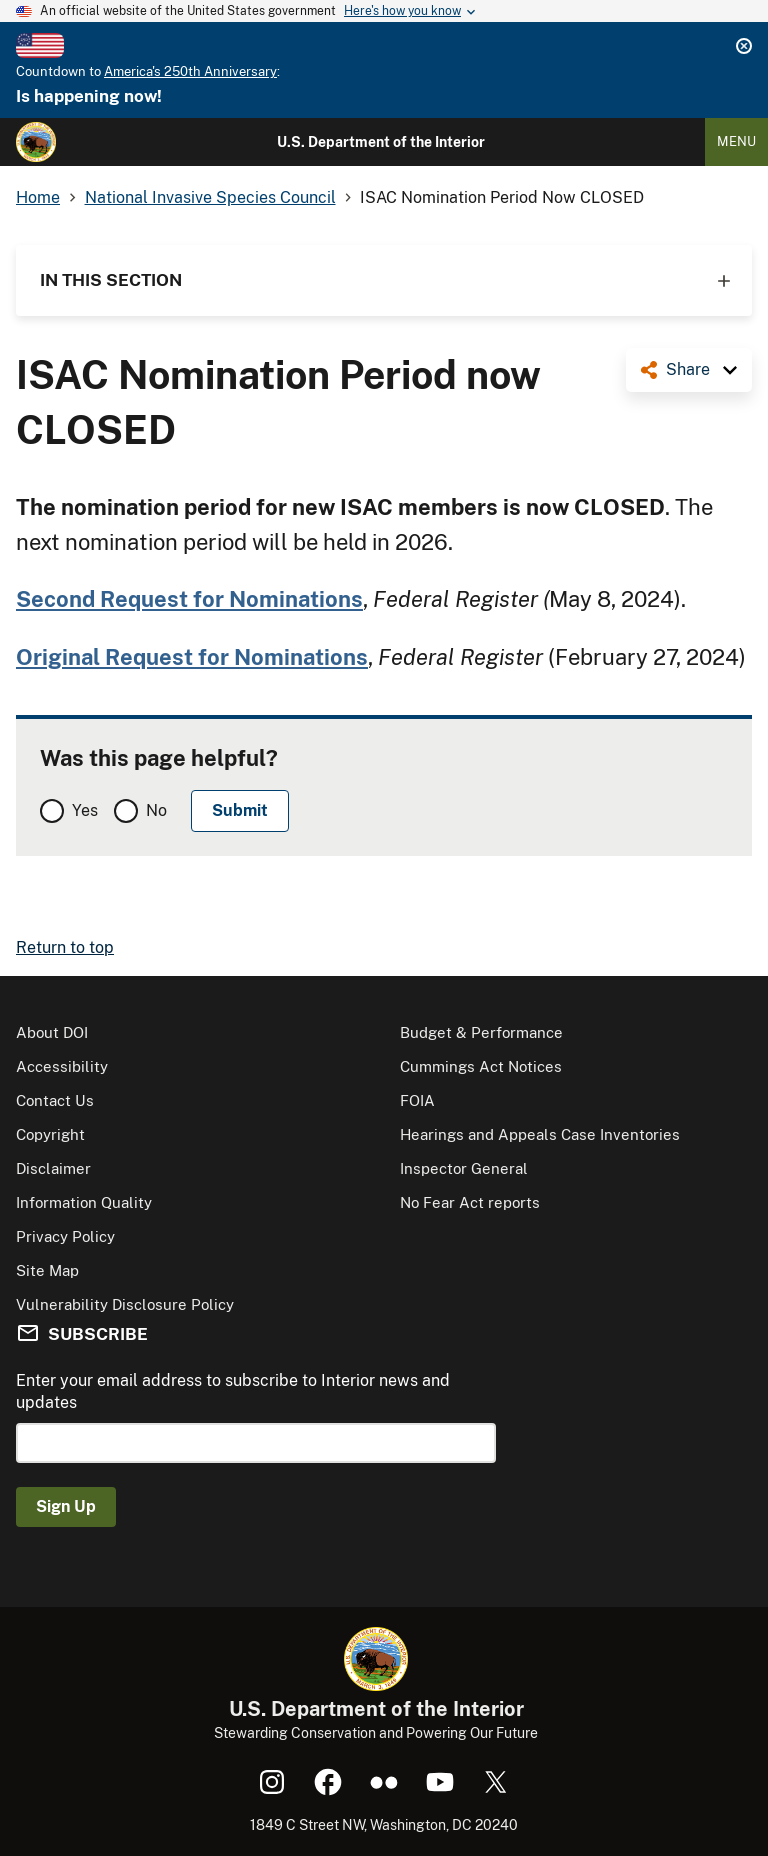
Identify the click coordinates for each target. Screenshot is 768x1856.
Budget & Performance (481, 1032)
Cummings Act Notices (481, 1066)
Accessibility (62, 1066)
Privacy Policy (65, 1236)
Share (688, 369)
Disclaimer (53, 1168)
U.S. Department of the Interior (381, 142)
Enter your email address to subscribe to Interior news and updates (233, 1391)
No (156, 810)
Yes (85, 810)
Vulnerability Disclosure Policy (125, 1304)
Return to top (65, 947)
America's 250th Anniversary (190, 71)
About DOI (52, 1032)
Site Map (47, 1270)
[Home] (36, 142)
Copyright (50, 1134)
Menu (736, 141)
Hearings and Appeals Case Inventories (540, 1134)
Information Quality (84, 1202)
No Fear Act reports (470, 1202)
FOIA (417, 1100)
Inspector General (464, 1168)
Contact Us (55, 1100)
